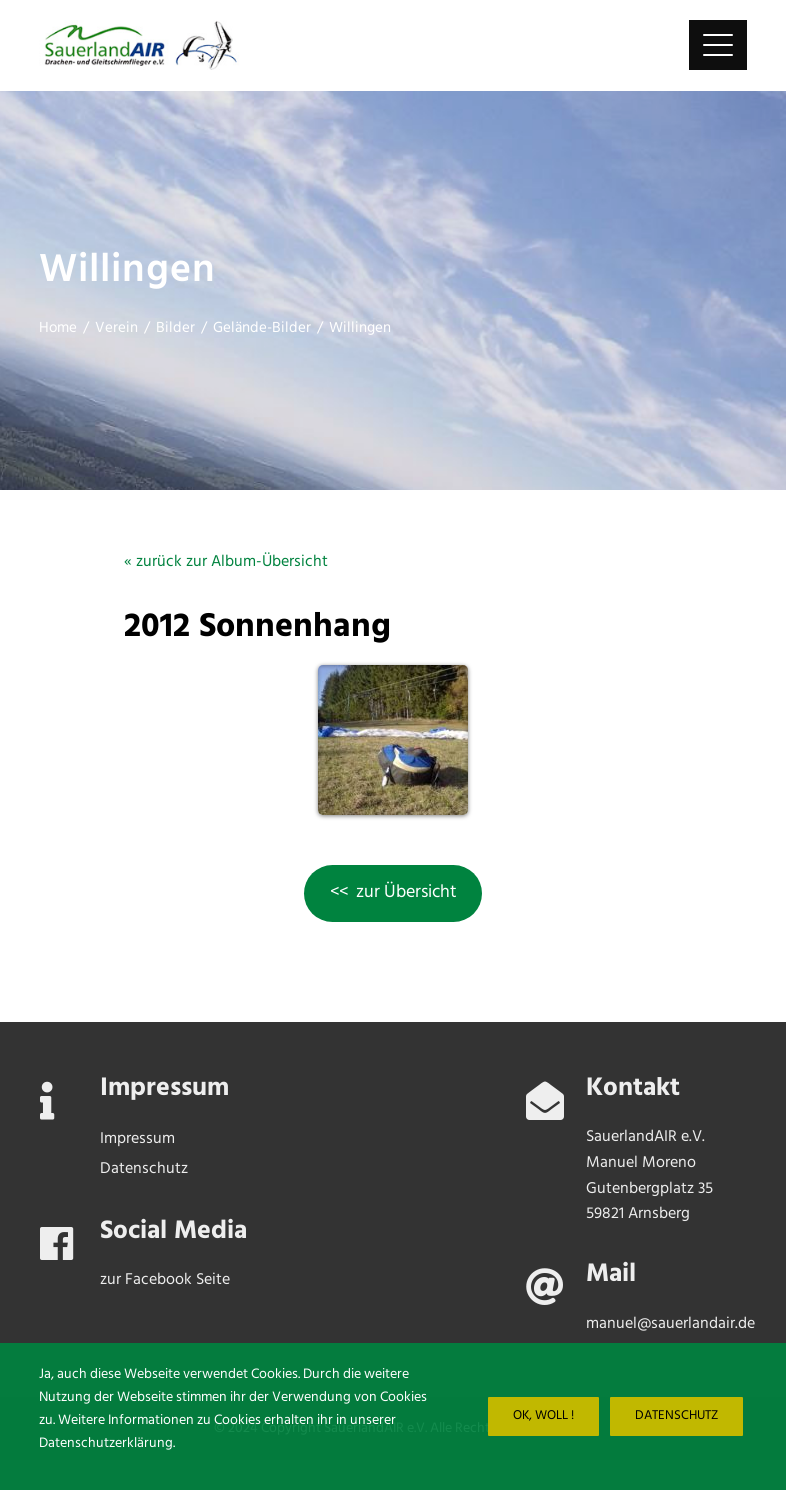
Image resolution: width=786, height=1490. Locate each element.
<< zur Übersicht (393, 892)
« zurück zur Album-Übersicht (226, 562)
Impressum (137, 1139)
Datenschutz (676, 1416)
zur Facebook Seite (165, 1280)
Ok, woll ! (543, 1416)
